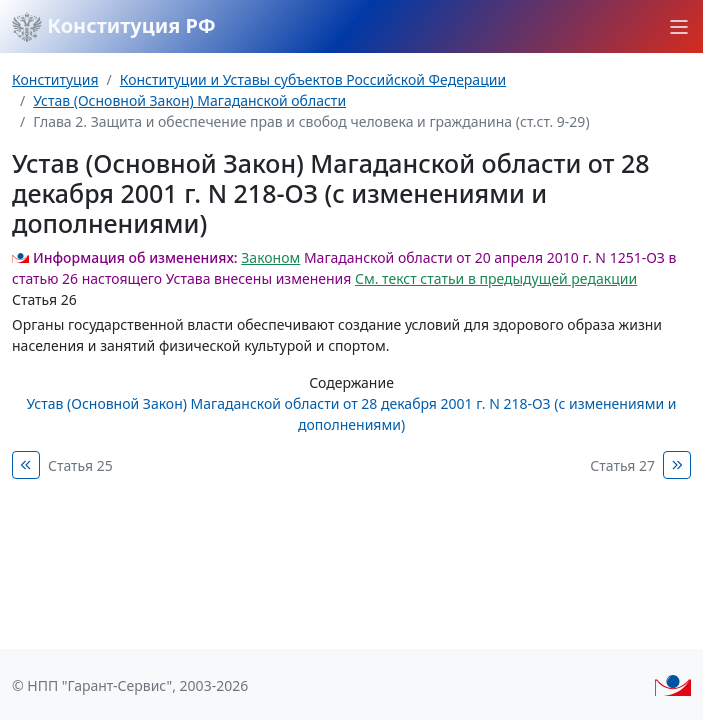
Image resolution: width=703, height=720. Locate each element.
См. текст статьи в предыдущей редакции (496, 278)
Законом (270, 257)
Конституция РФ (114, 27)
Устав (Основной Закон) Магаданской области (189, 100)
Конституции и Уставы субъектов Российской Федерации (313, 79)
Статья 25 (80, 465)
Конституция (55, 79)
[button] (679, 27)
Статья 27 (622, 465)
